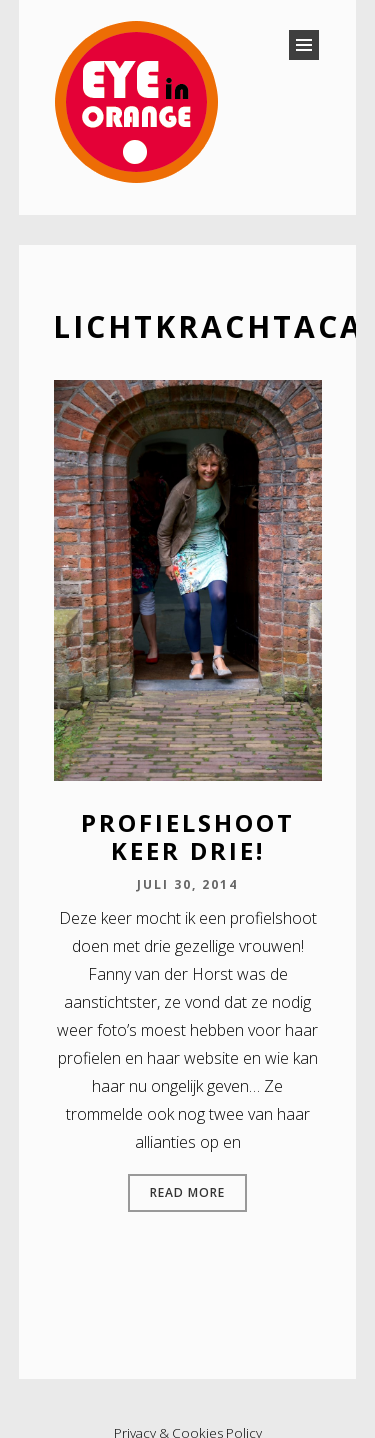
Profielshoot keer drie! (188, 837)
